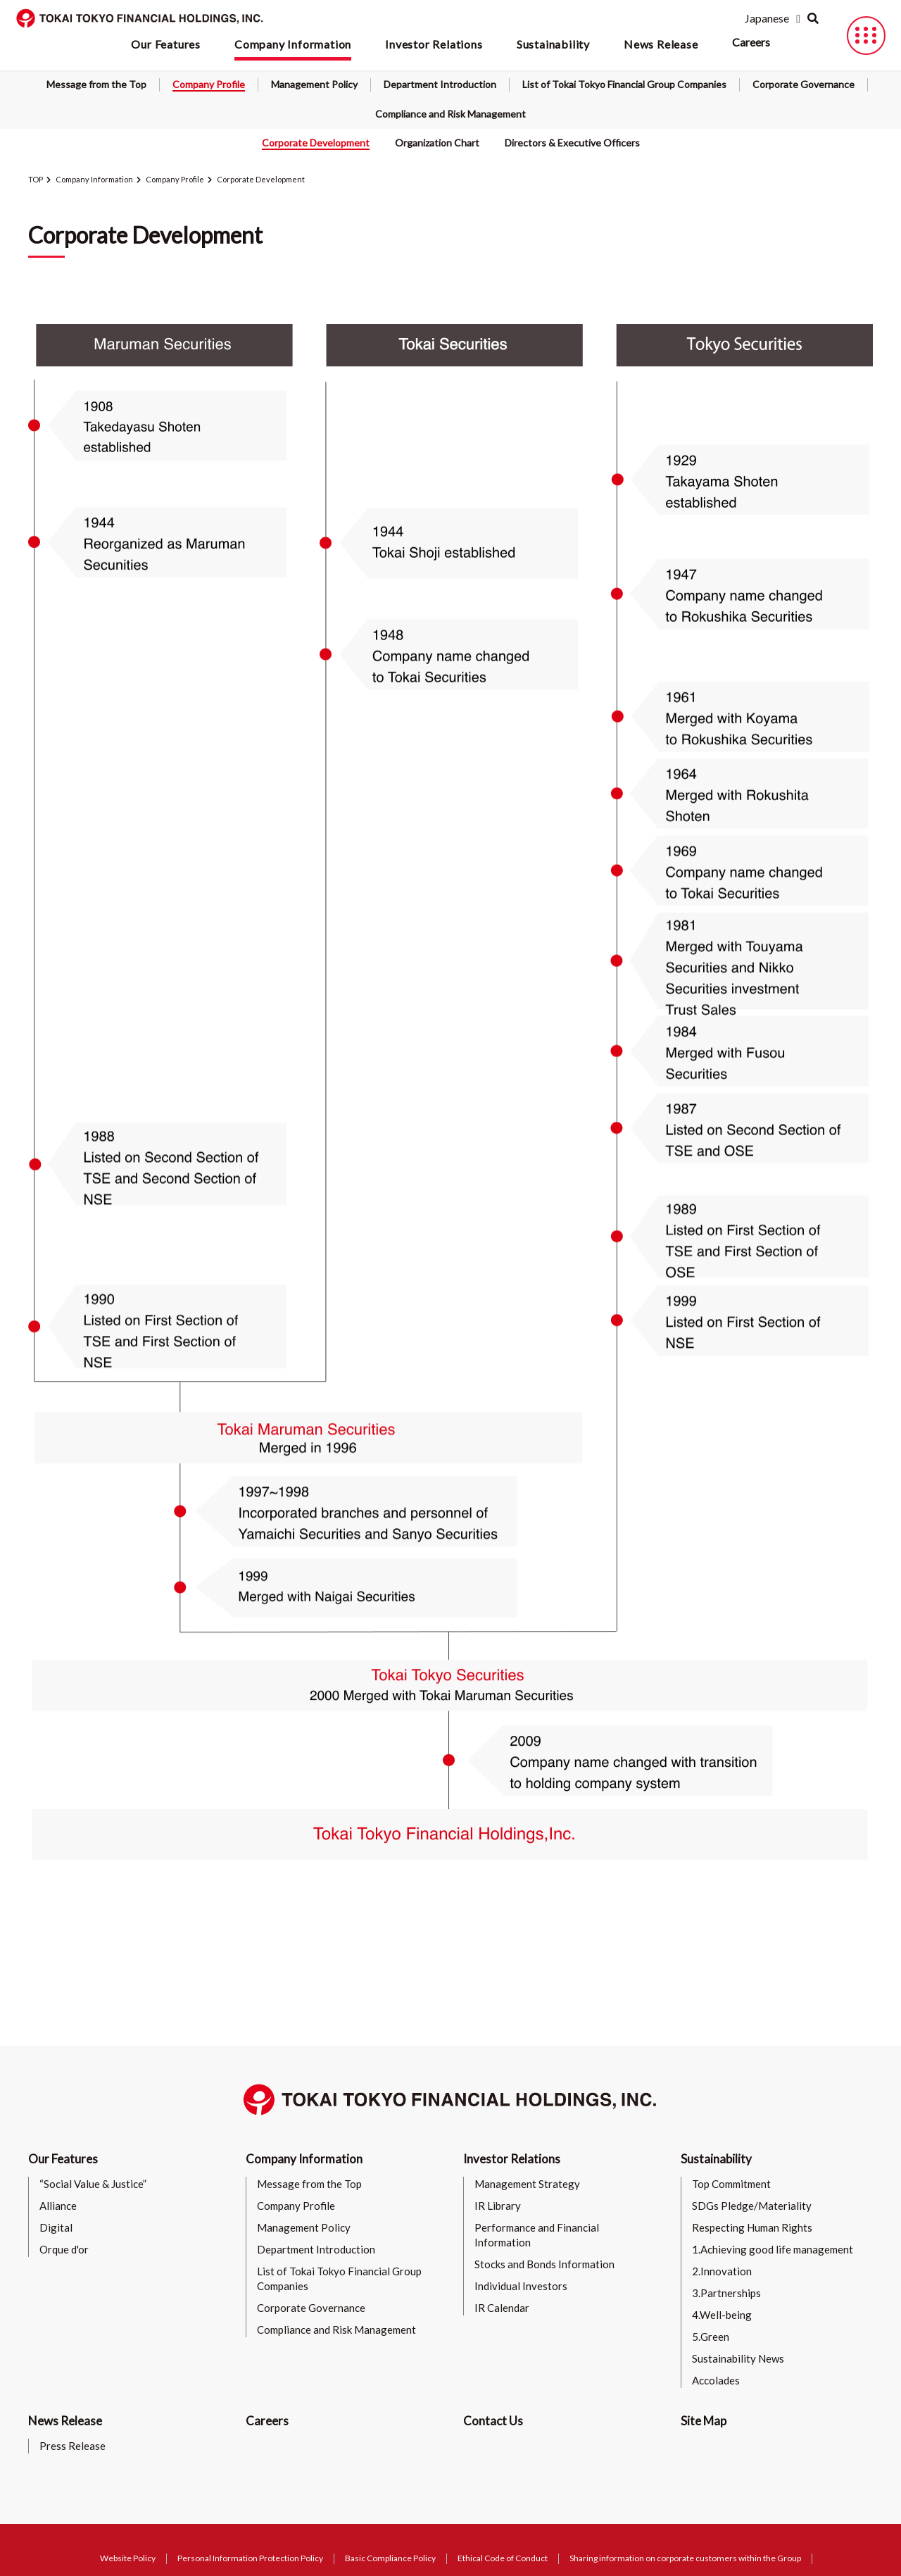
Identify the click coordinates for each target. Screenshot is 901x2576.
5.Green (710, 2336)
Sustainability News (738, 2358)
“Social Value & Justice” (92, 2183)
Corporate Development (316, 143)
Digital (56, 2227)
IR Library (497, 2205)
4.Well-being (722, 2314)
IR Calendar (501, 2307)
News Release (65, 2420)
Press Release (72, 2445)
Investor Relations (511, 2158)
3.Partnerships (726, 2293)
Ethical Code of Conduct (503, 2558)
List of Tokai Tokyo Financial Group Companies (624, 84)
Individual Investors (520, 2286)
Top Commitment (731, 2183)
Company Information (94, 179)
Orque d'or (64, 2249)
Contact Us (493, 2420)
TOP (35, 179)
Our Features (63, 2158)
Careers (751, 42)
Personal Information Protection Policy (250, 2558)
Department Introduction (440, 84)
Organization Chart (437, 143)
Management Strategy (527, 2183)
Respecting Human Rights (752, 2227)
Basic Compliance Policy (390, 2558)
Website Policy (128, 2558)
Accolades (716, 2380)
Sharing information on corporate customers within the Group (685, 2558)
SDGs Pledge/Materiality (752, 2205)
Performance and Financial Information (536, 2235)
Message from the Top (96, 84)
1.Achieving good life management (772, 2249)
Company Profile (208, 84)
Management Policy (314, 84)
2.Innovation (722, 2271)
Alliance (58, 2205)
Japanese (767, 18)
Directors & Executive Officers (572, 143)
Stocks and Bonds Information (544, 2264)
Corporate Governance (803, 84)
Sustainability (716, 2158)
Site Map (703, 2420)
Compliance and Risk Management (450, 114)
